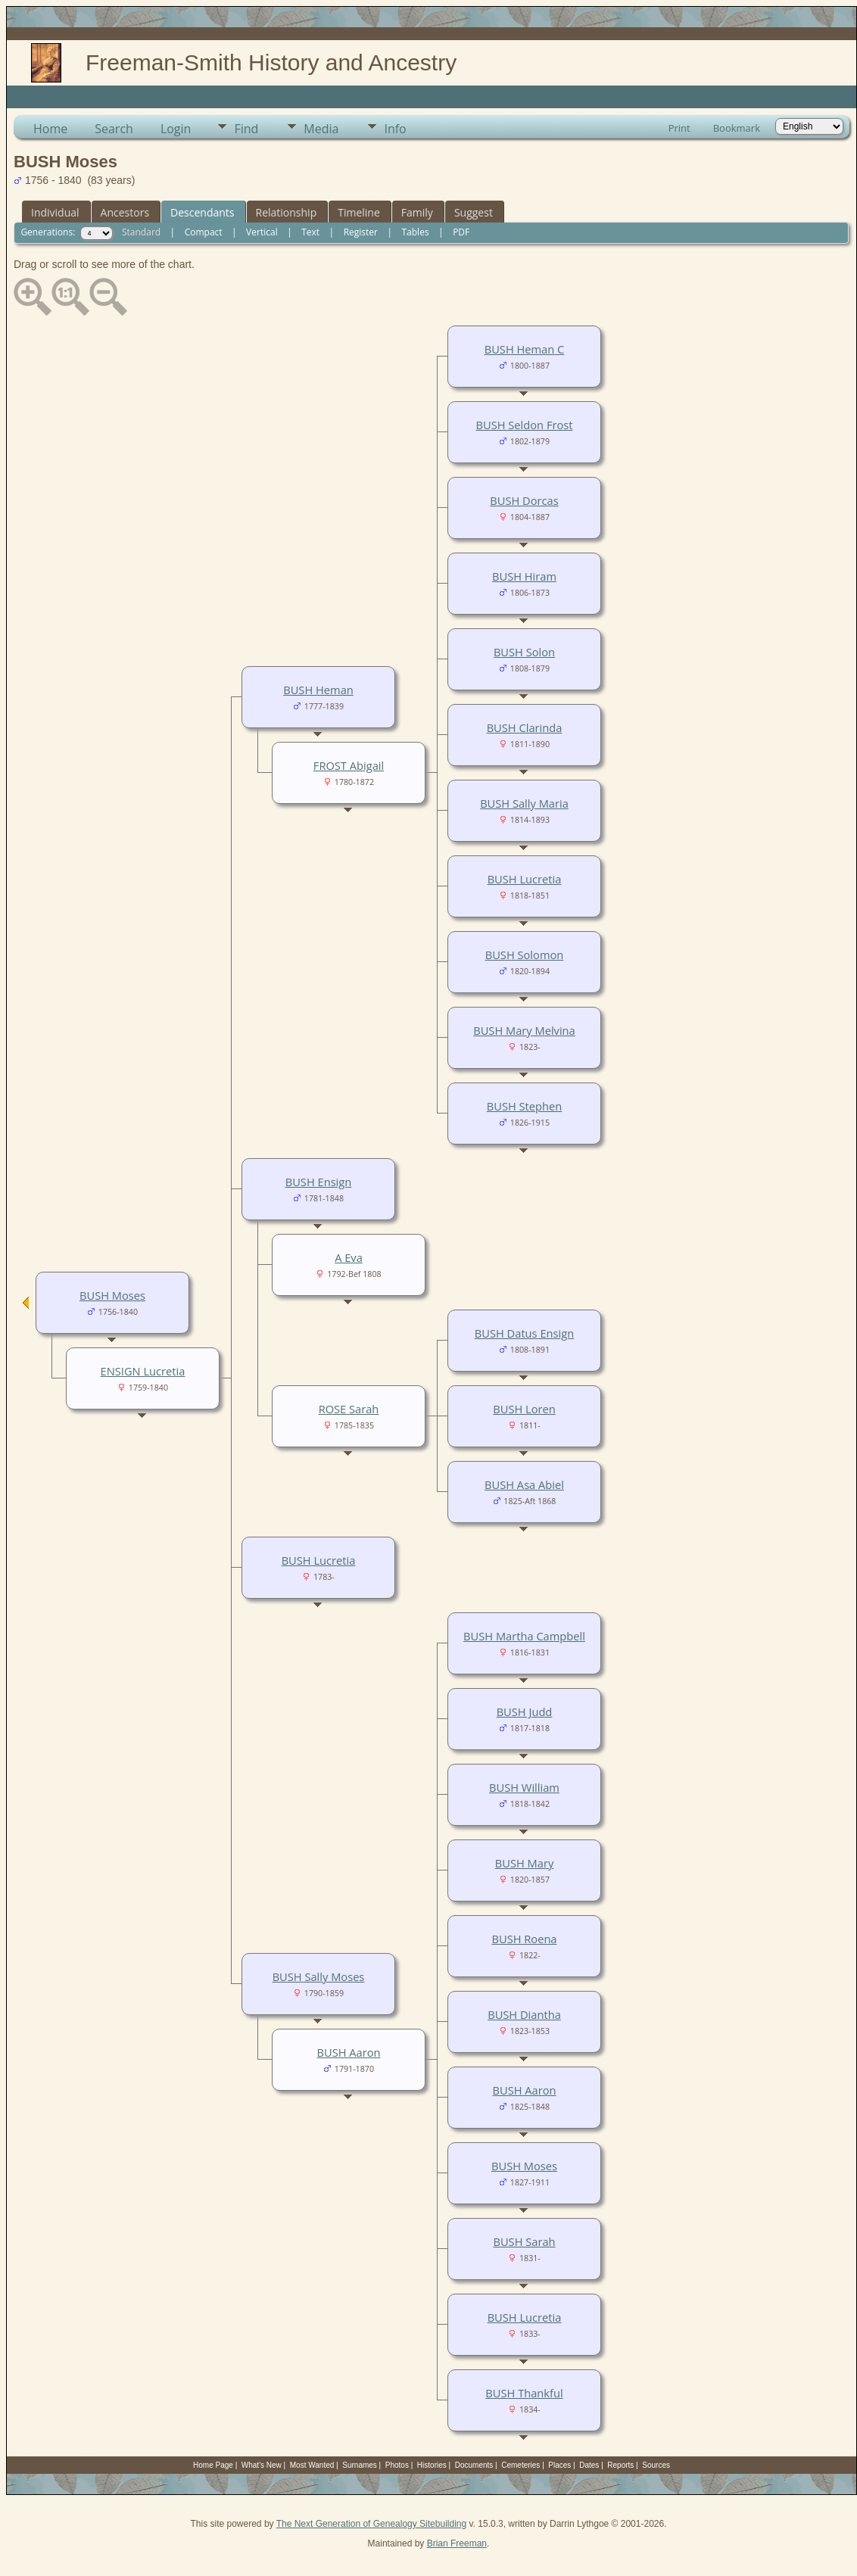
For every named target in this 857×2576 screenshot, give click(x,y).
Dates (589, 2465)
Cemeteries (520, 2465)
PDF (461, 232)
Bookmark (736, 128)
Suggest (473, 212)
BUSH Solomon (524, 954)
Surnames (359, 2465)
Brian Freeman (457, 2543)
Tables (415, 232)
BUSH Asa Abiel (524, 1484)
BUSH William (524, 1787)
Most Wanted (312, 2465)
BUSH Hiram (524, 576)
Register (361, 232)
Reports (620, 2465)
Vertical (262, 232)
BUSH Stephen (524, 1106)
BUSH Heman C (525, 349)
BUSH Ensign (318, 1181)
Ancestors (125, 212)
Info (395, 128)
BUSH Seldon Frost (524, 424)
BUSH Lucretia (525, 878)
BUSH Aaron (524, 2090)
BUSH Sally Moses (319, 1976)
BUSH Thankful (524, 2392)
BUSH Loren (524, 1408)
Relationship (286, 212)
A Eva (349, 1257)
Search (114, 128)
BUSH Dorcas (524, 500)
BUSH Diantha (524, 2014)
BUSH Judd (525, 1711)
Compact (204, 232)
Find (246, 128)
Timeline (359, 212)
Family (417, 212)
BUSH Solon (524, 651)
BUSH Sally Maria (524, 803)
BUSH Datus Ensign (524, 1333)
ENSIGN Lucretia (143, 1370)
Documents (474, 2465)
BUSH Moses (524, 2165)
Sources (656, 2465)
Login (176, 128)
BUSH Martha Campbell (524, 1635)
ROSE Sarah (349, 1408)
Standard (141, 232)
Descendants (202, 212)
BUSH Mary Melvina (524, 1030)
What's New (262, 2465)
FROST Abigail (348, 765)
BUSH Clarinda (525, 727)
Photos (397, 2465)
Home (50, 128)
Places (559, 2465)
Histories (432, 2465)
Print (679, 128)
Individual (55, 212)
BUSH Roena (523, 1938)
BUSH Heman (318, 689)
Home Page (213, 2465)
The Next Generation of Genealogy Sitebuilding (371, 2523)
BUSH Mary (524, 1862)
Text (310, 232)
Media (321, 128)
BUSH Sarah (524, 2241)
